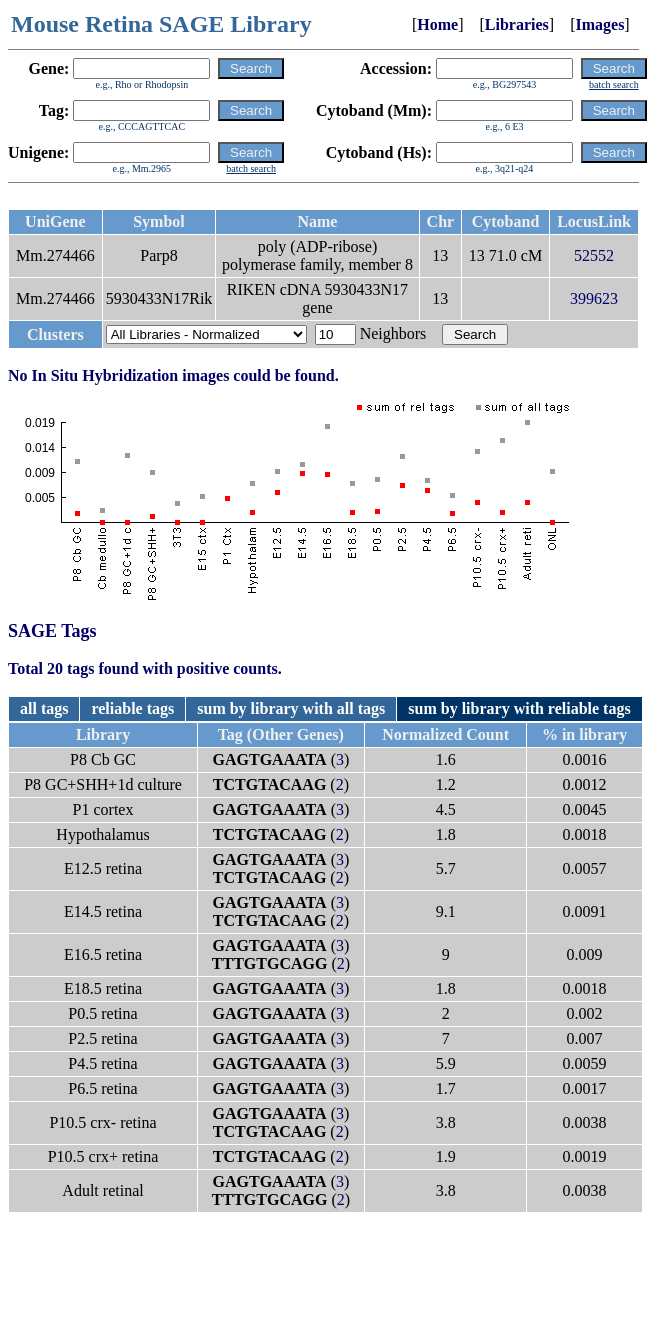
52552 (594, 255)
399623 (594, 298)
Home (437, 24)
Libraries (517, 24)
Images (599, 24)
